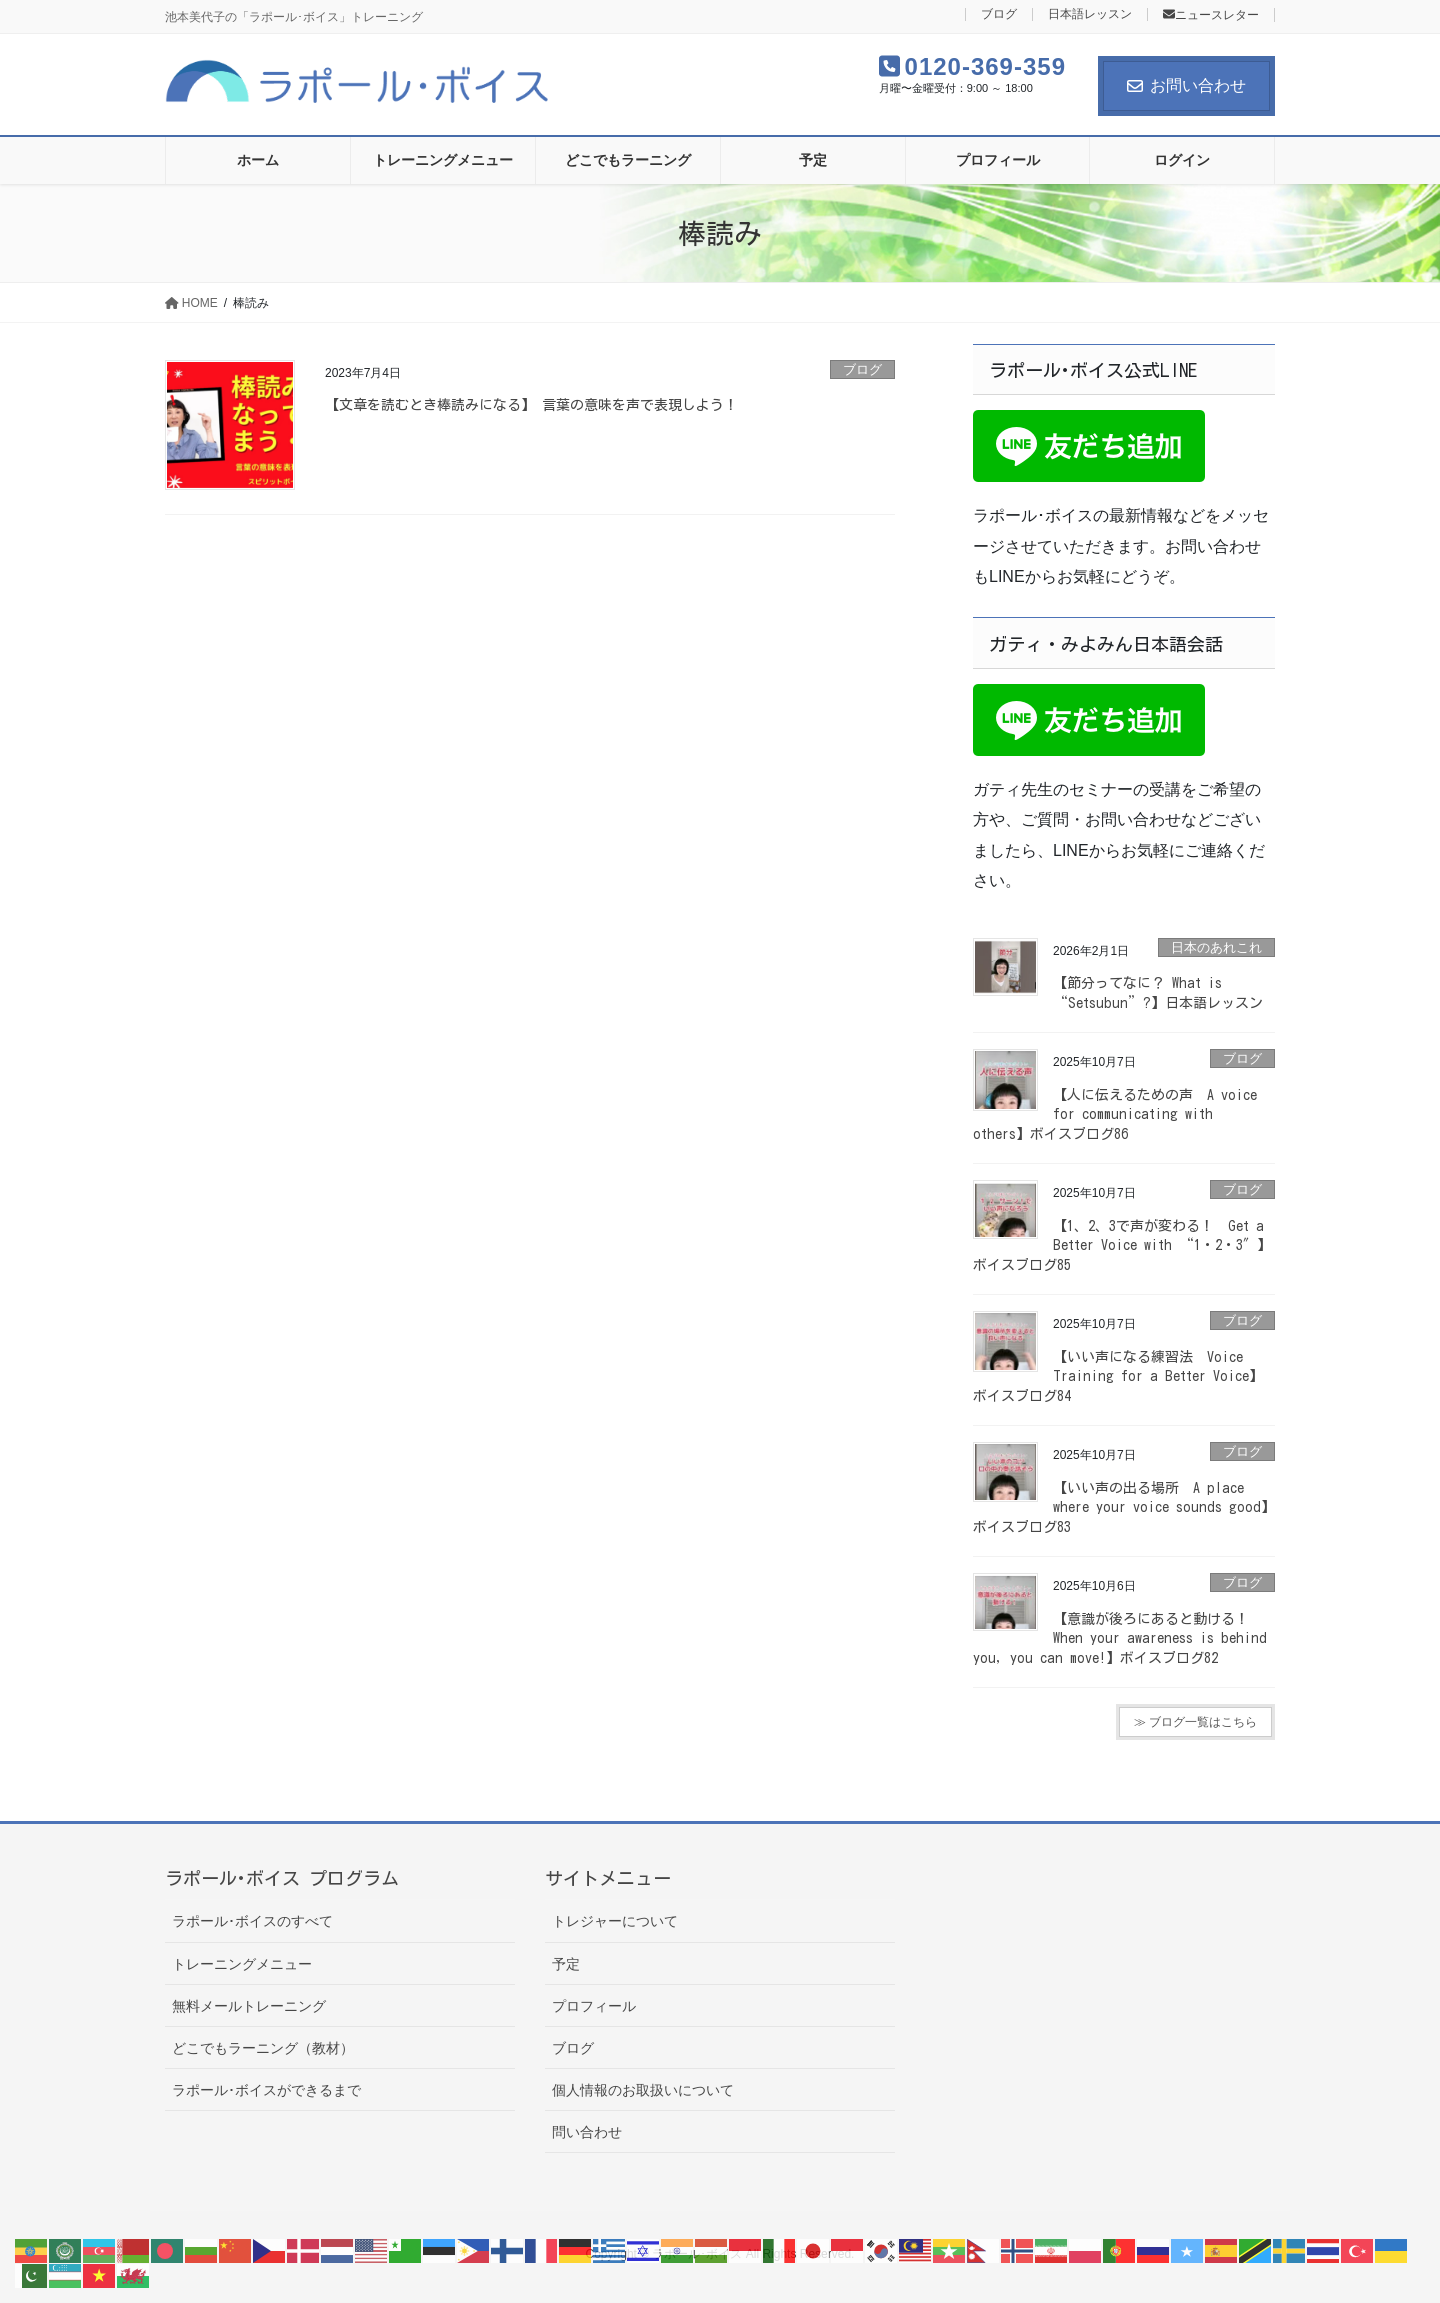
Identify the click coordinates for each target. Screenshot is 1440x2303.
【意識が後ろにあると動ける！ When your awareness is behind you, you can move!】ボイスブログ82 (1120, 1638)
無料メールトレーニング (249, 2006)
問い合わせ (587, 2132)
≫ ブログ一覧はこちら (1195, 1722)
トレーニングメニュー (242, 1964)
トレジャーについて (615, 1921)
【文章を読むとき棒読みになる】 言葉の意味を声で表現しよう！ (531, 405)
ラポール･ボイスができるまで (266, 2090)
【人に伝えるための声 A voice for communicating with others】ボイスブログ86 (1115, 1114)
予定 (566, 1964)
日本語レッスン (1090, 14)
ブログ (999, 14)
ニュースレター (1211, 15)
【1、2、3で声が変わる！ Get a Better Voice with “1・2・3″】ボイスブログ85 (1122, 1245)
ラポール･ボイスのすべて (252, 1921)
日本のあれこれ (1216, 947)
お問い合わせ (1186, 85)
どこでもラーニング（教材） (263, 2048)
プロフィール (594, 2006)
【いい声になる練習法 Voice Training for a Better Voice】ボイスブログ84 (1118, 1376)
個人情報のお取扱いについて (643, 2090)
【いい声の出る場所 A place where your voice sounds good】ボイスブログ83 (1124, 1507)
